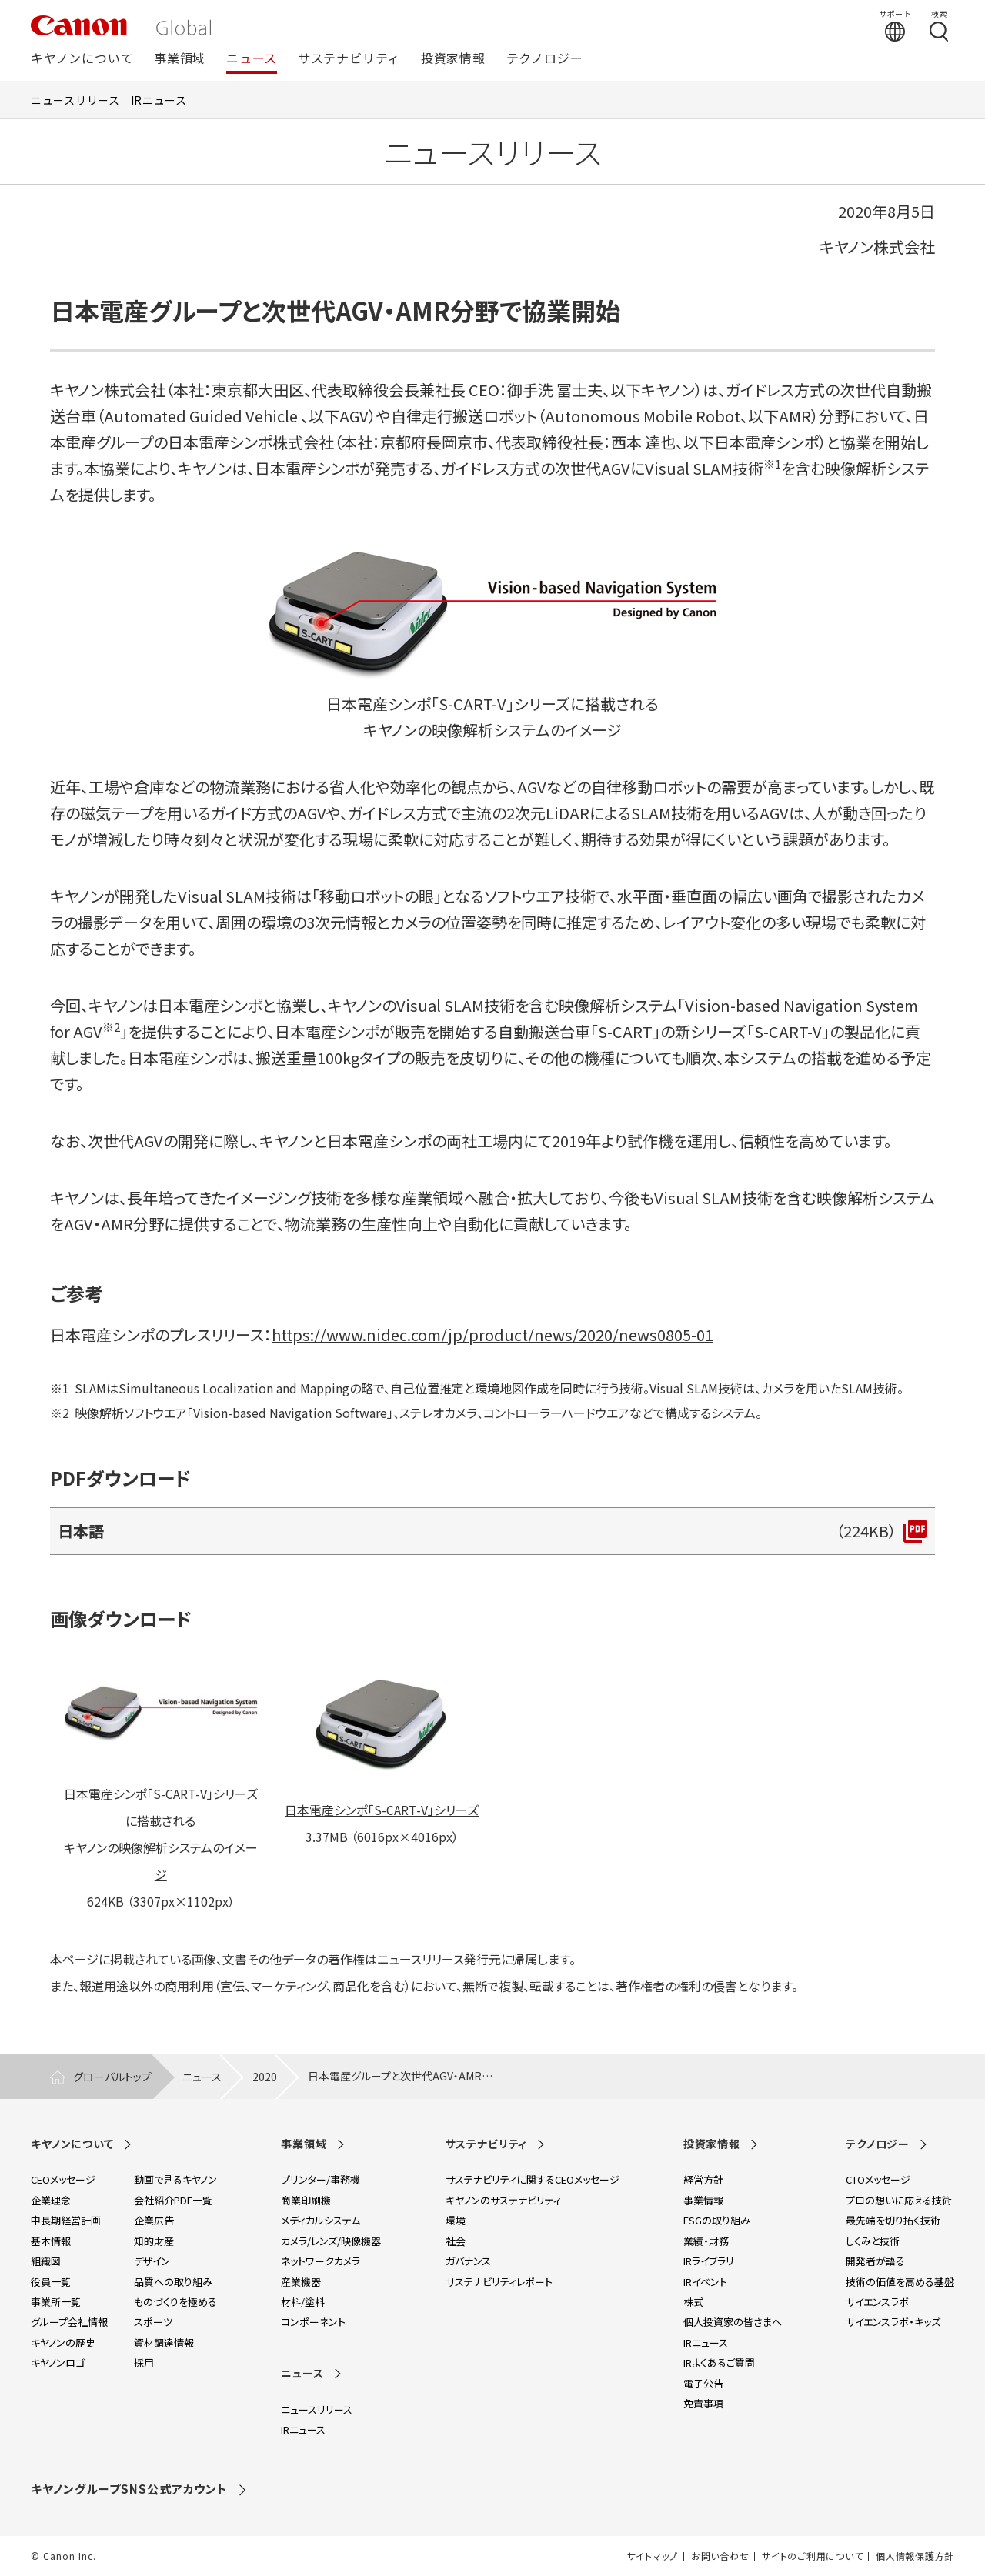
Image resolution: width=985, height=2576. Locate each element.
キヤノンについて (82, 59)
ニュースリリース (75, 100)
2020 (264, 2076)
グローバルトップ (112, 2076)
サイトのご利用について (812, 2556)
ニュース (251, 59)
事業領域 (179, 59)
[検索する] (938, 25)
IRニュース (159, 100)
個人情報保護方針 (915, 2556)
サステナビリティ (349, 59)
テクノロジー (544, 59)
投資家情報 (453, 59)
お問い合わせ (720, 2556)
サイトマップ (652, 2556)
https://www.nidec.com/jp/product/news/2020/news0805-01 (492, 1334)
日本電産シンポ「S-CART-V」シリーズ (382, 1809)
